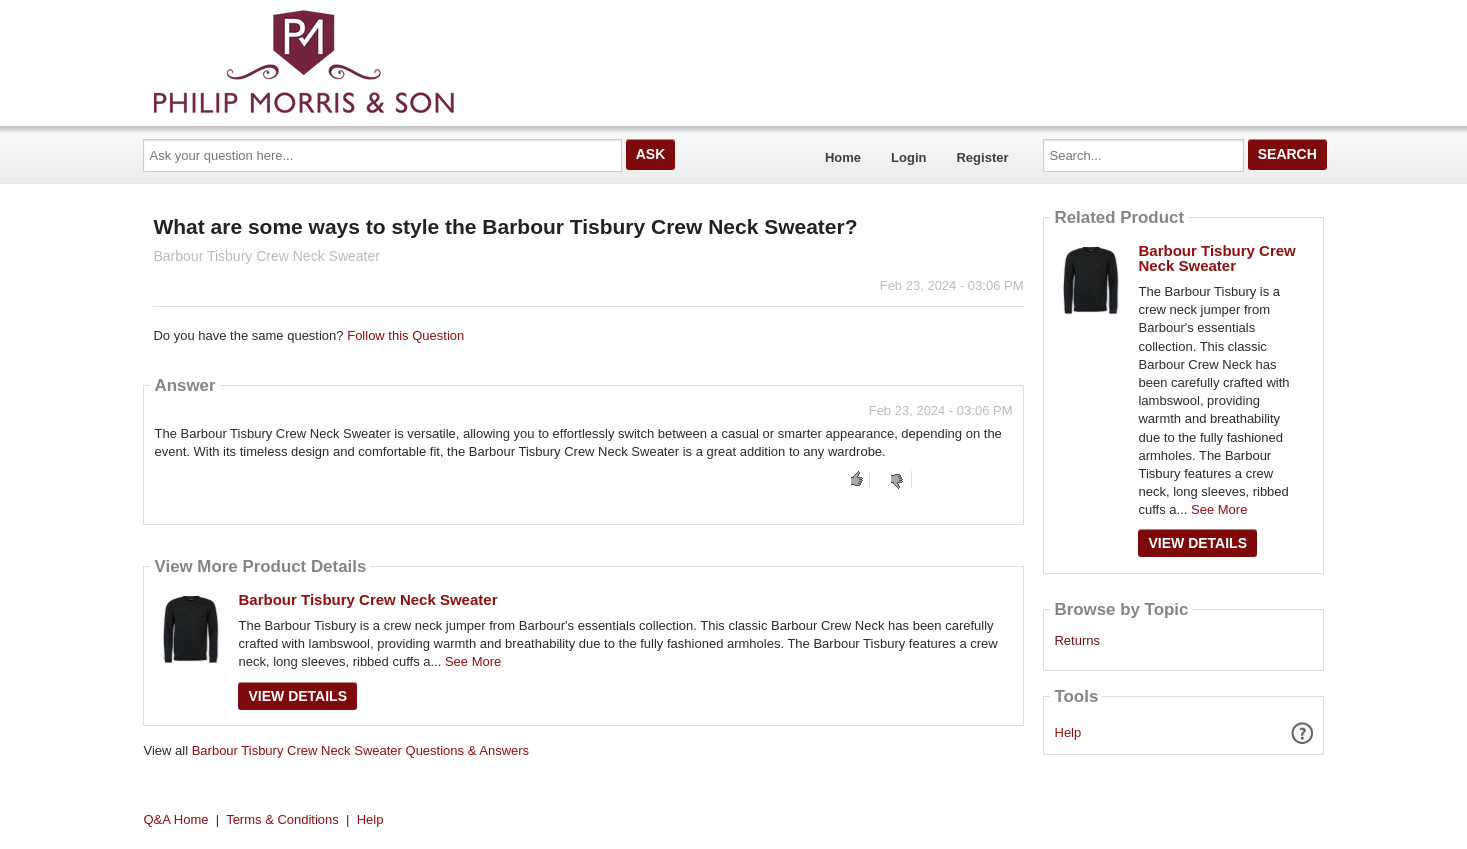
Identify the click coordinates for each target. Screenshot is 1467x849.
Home (843, 157)
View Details (297, 696)
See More (473, 661)
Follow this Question (405, 335)
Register (982, 157)
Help (1068, 732)
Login (908, 157)
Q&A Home (176, 819)
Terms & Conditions (282, 819)
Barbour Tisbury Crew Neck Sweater (367, 599)
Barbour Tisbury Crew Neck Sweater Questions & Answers (360, 750)
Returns (1077, 641)
